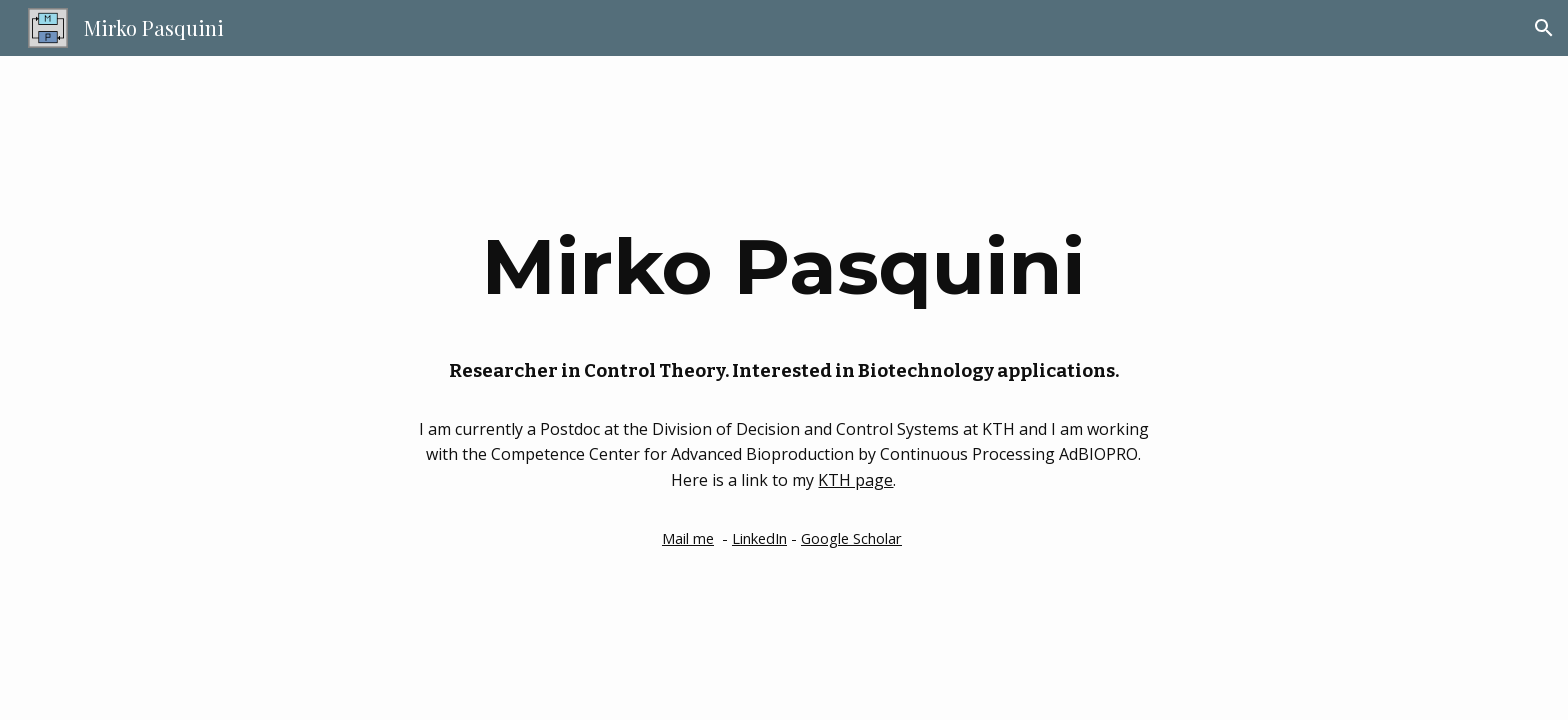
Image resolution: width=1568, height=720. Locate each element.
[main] (784, 264)
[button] (1544, 28)
